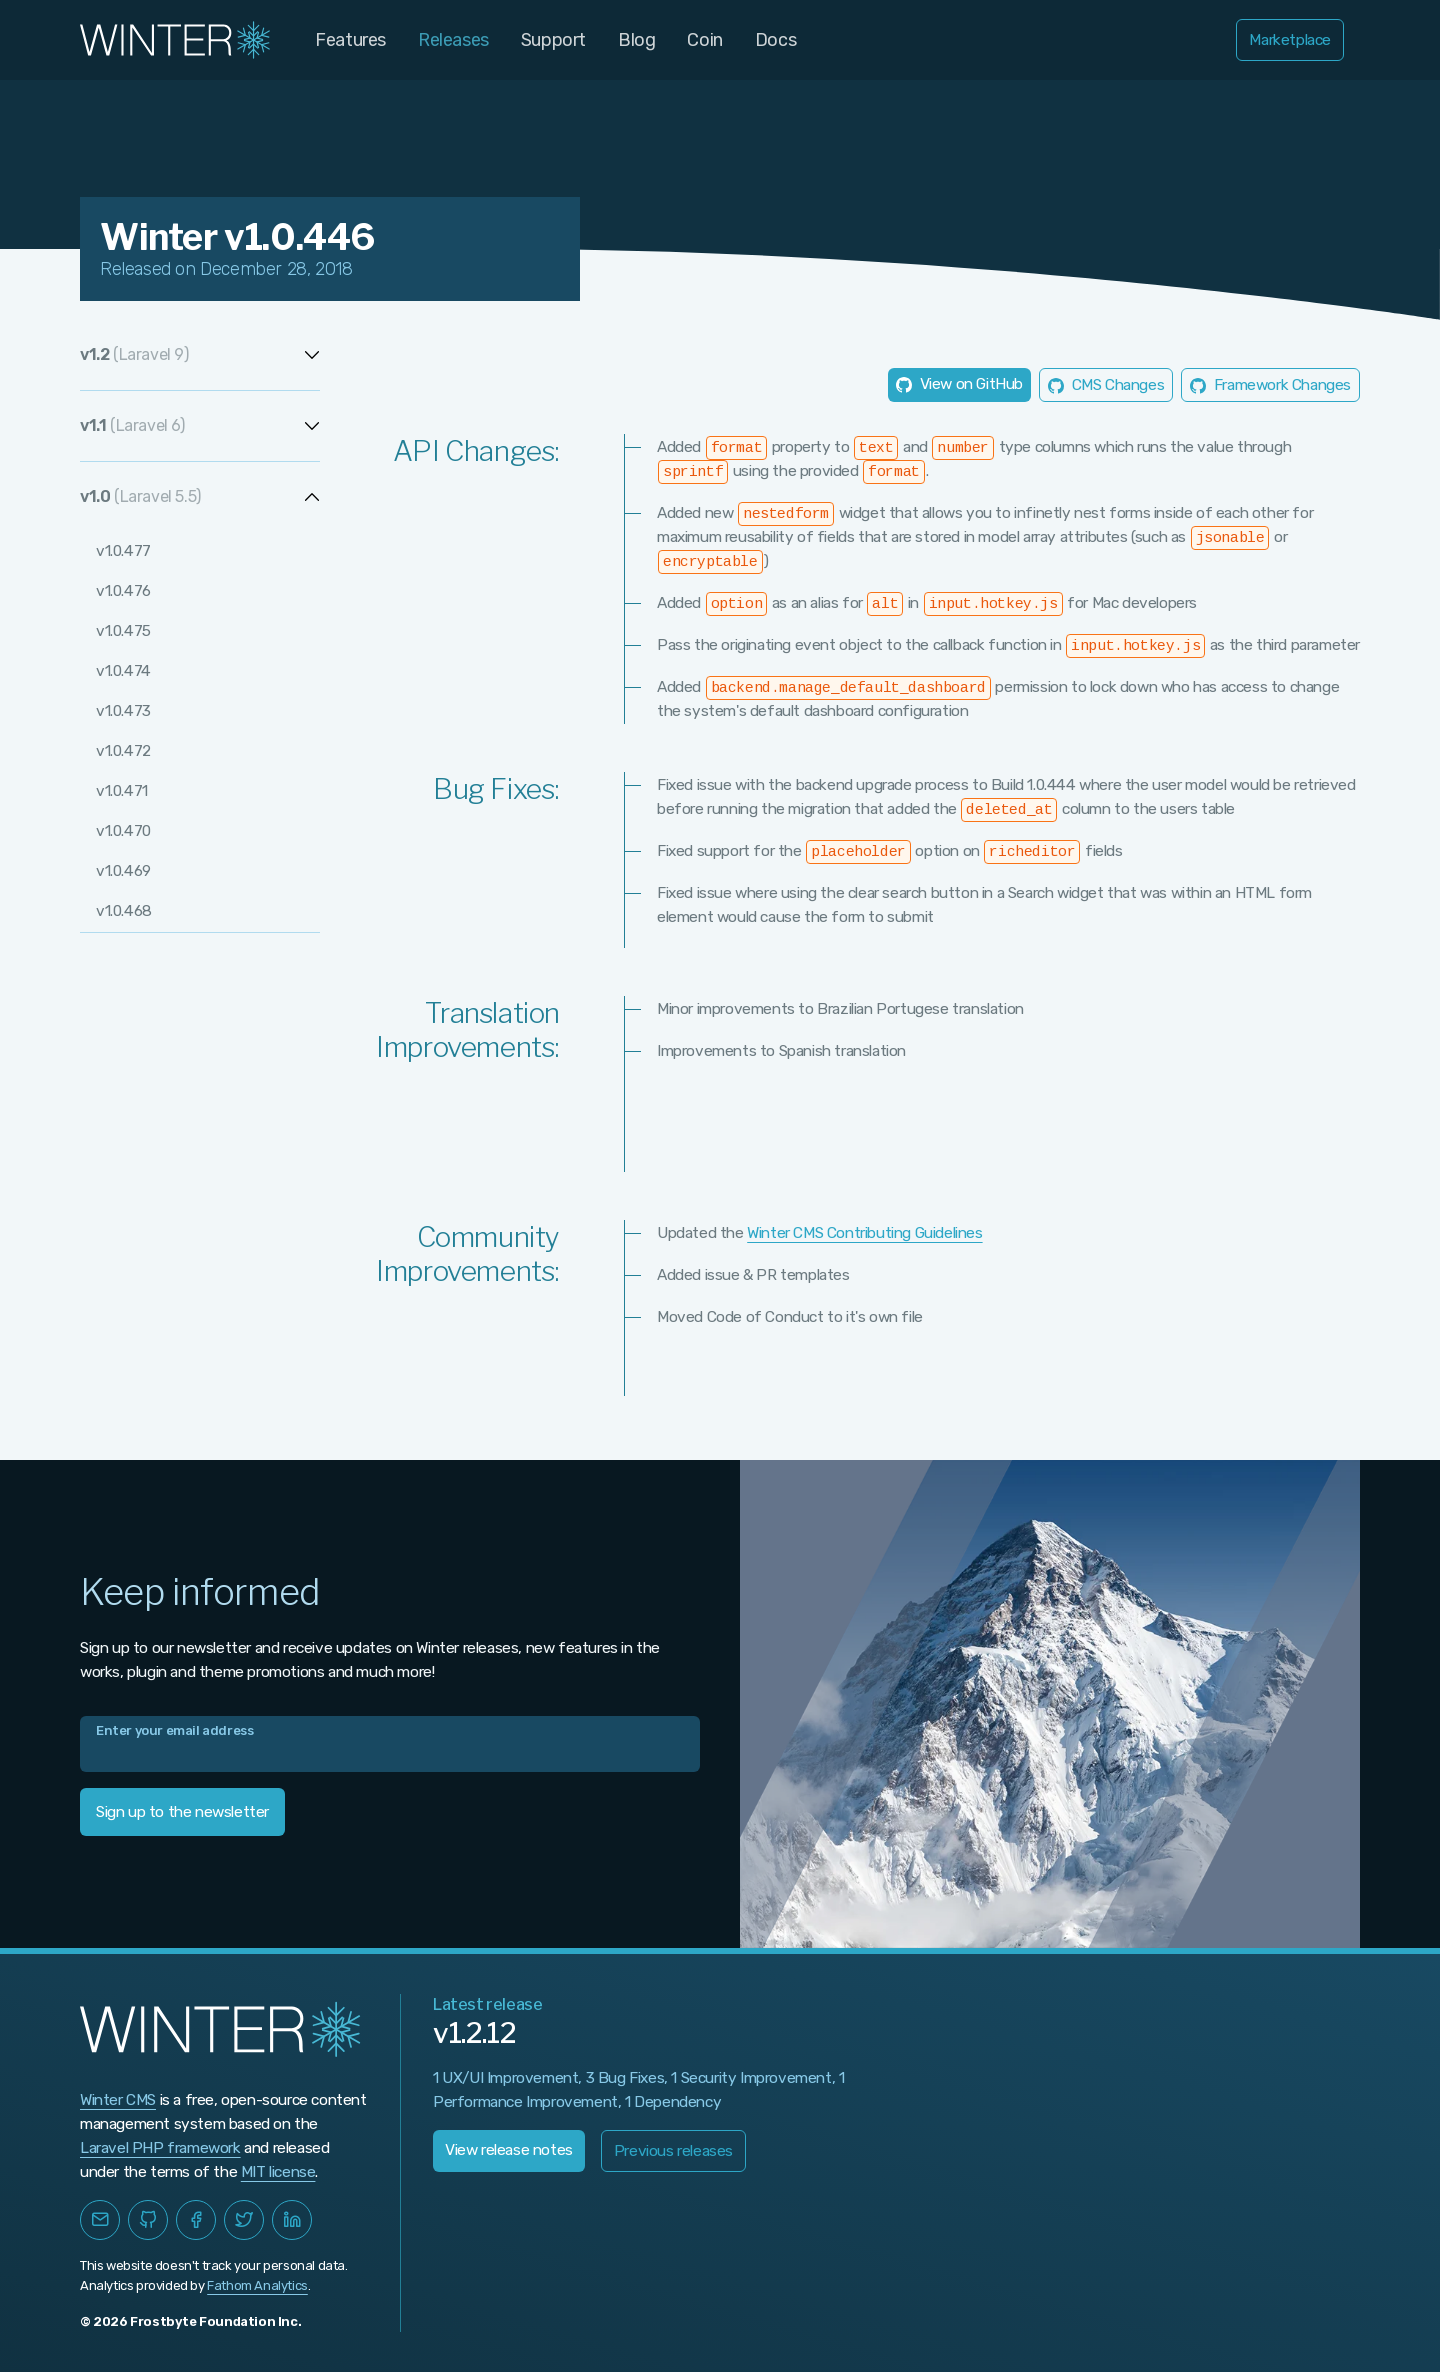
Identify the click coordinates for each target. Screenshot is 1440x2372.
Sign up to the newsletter (182, 1812)
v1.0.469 (124, 872)
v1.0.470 (123, 832)
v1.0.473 (123, 712)
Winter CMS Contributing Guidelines (864, 1233)
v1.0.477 (123, 552)
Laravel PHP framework (160, 2148)
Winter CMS (118, 2100)
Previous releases (673, 2151)
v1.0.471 (122, 792)
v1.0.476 (124, 592)
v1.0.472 (123, 752)
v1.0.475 (123, 632)
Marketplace (1290, 40)
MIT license (278, 2172)
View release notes (509, 2150)
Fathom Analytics (257, 2285)
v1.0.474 (123, 672)
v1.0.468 (124, 912)
